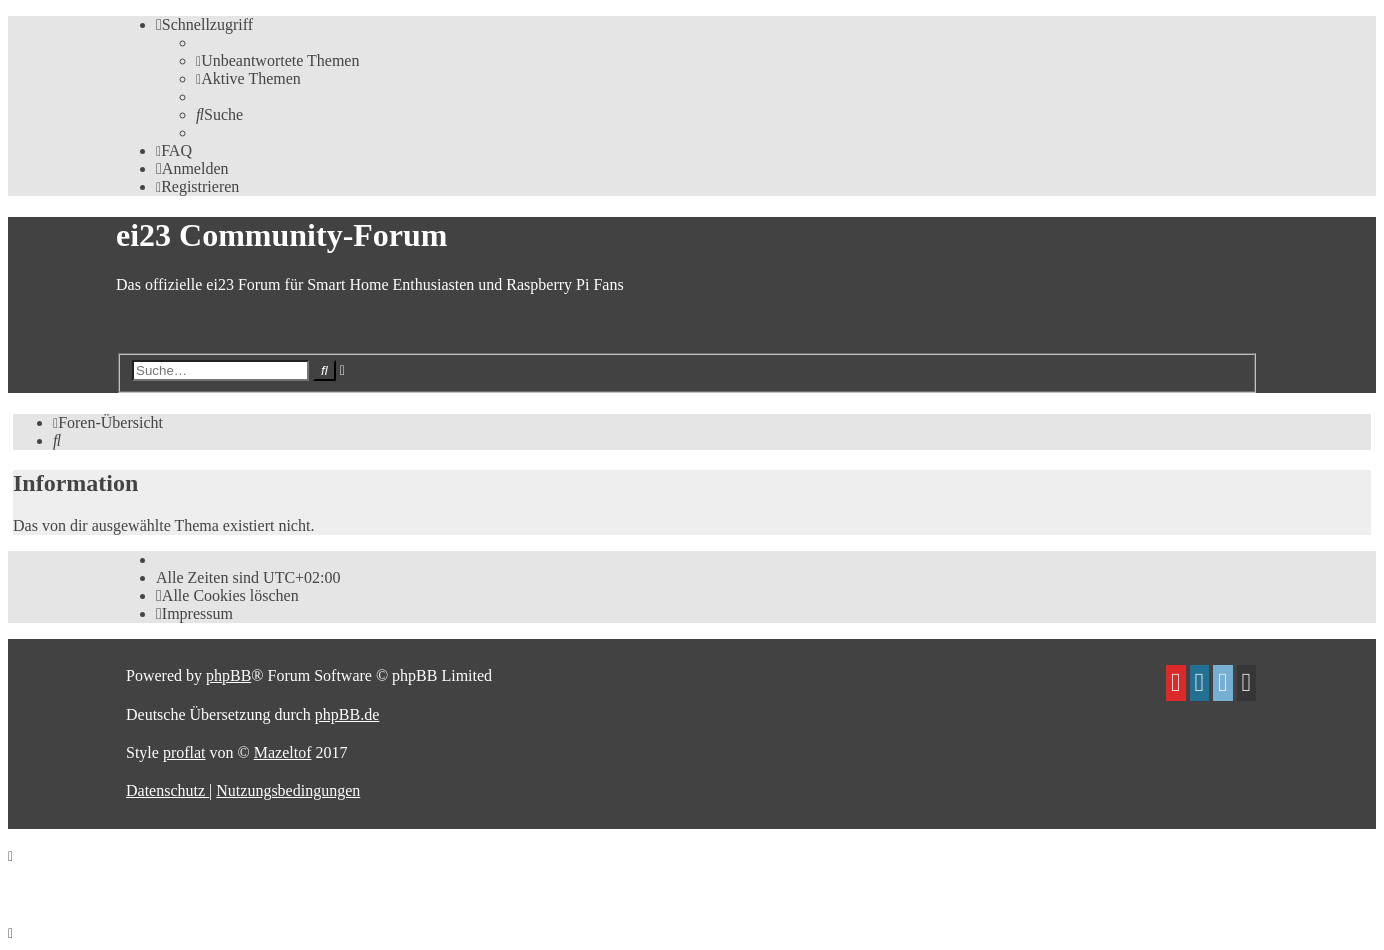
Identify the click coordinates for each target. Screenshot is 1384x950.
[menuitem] (277, 60)
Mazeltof (283, 752)
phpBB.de (347, 714)
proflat (184, 752)
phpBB (228, 675)
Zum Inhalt (152, 318)
